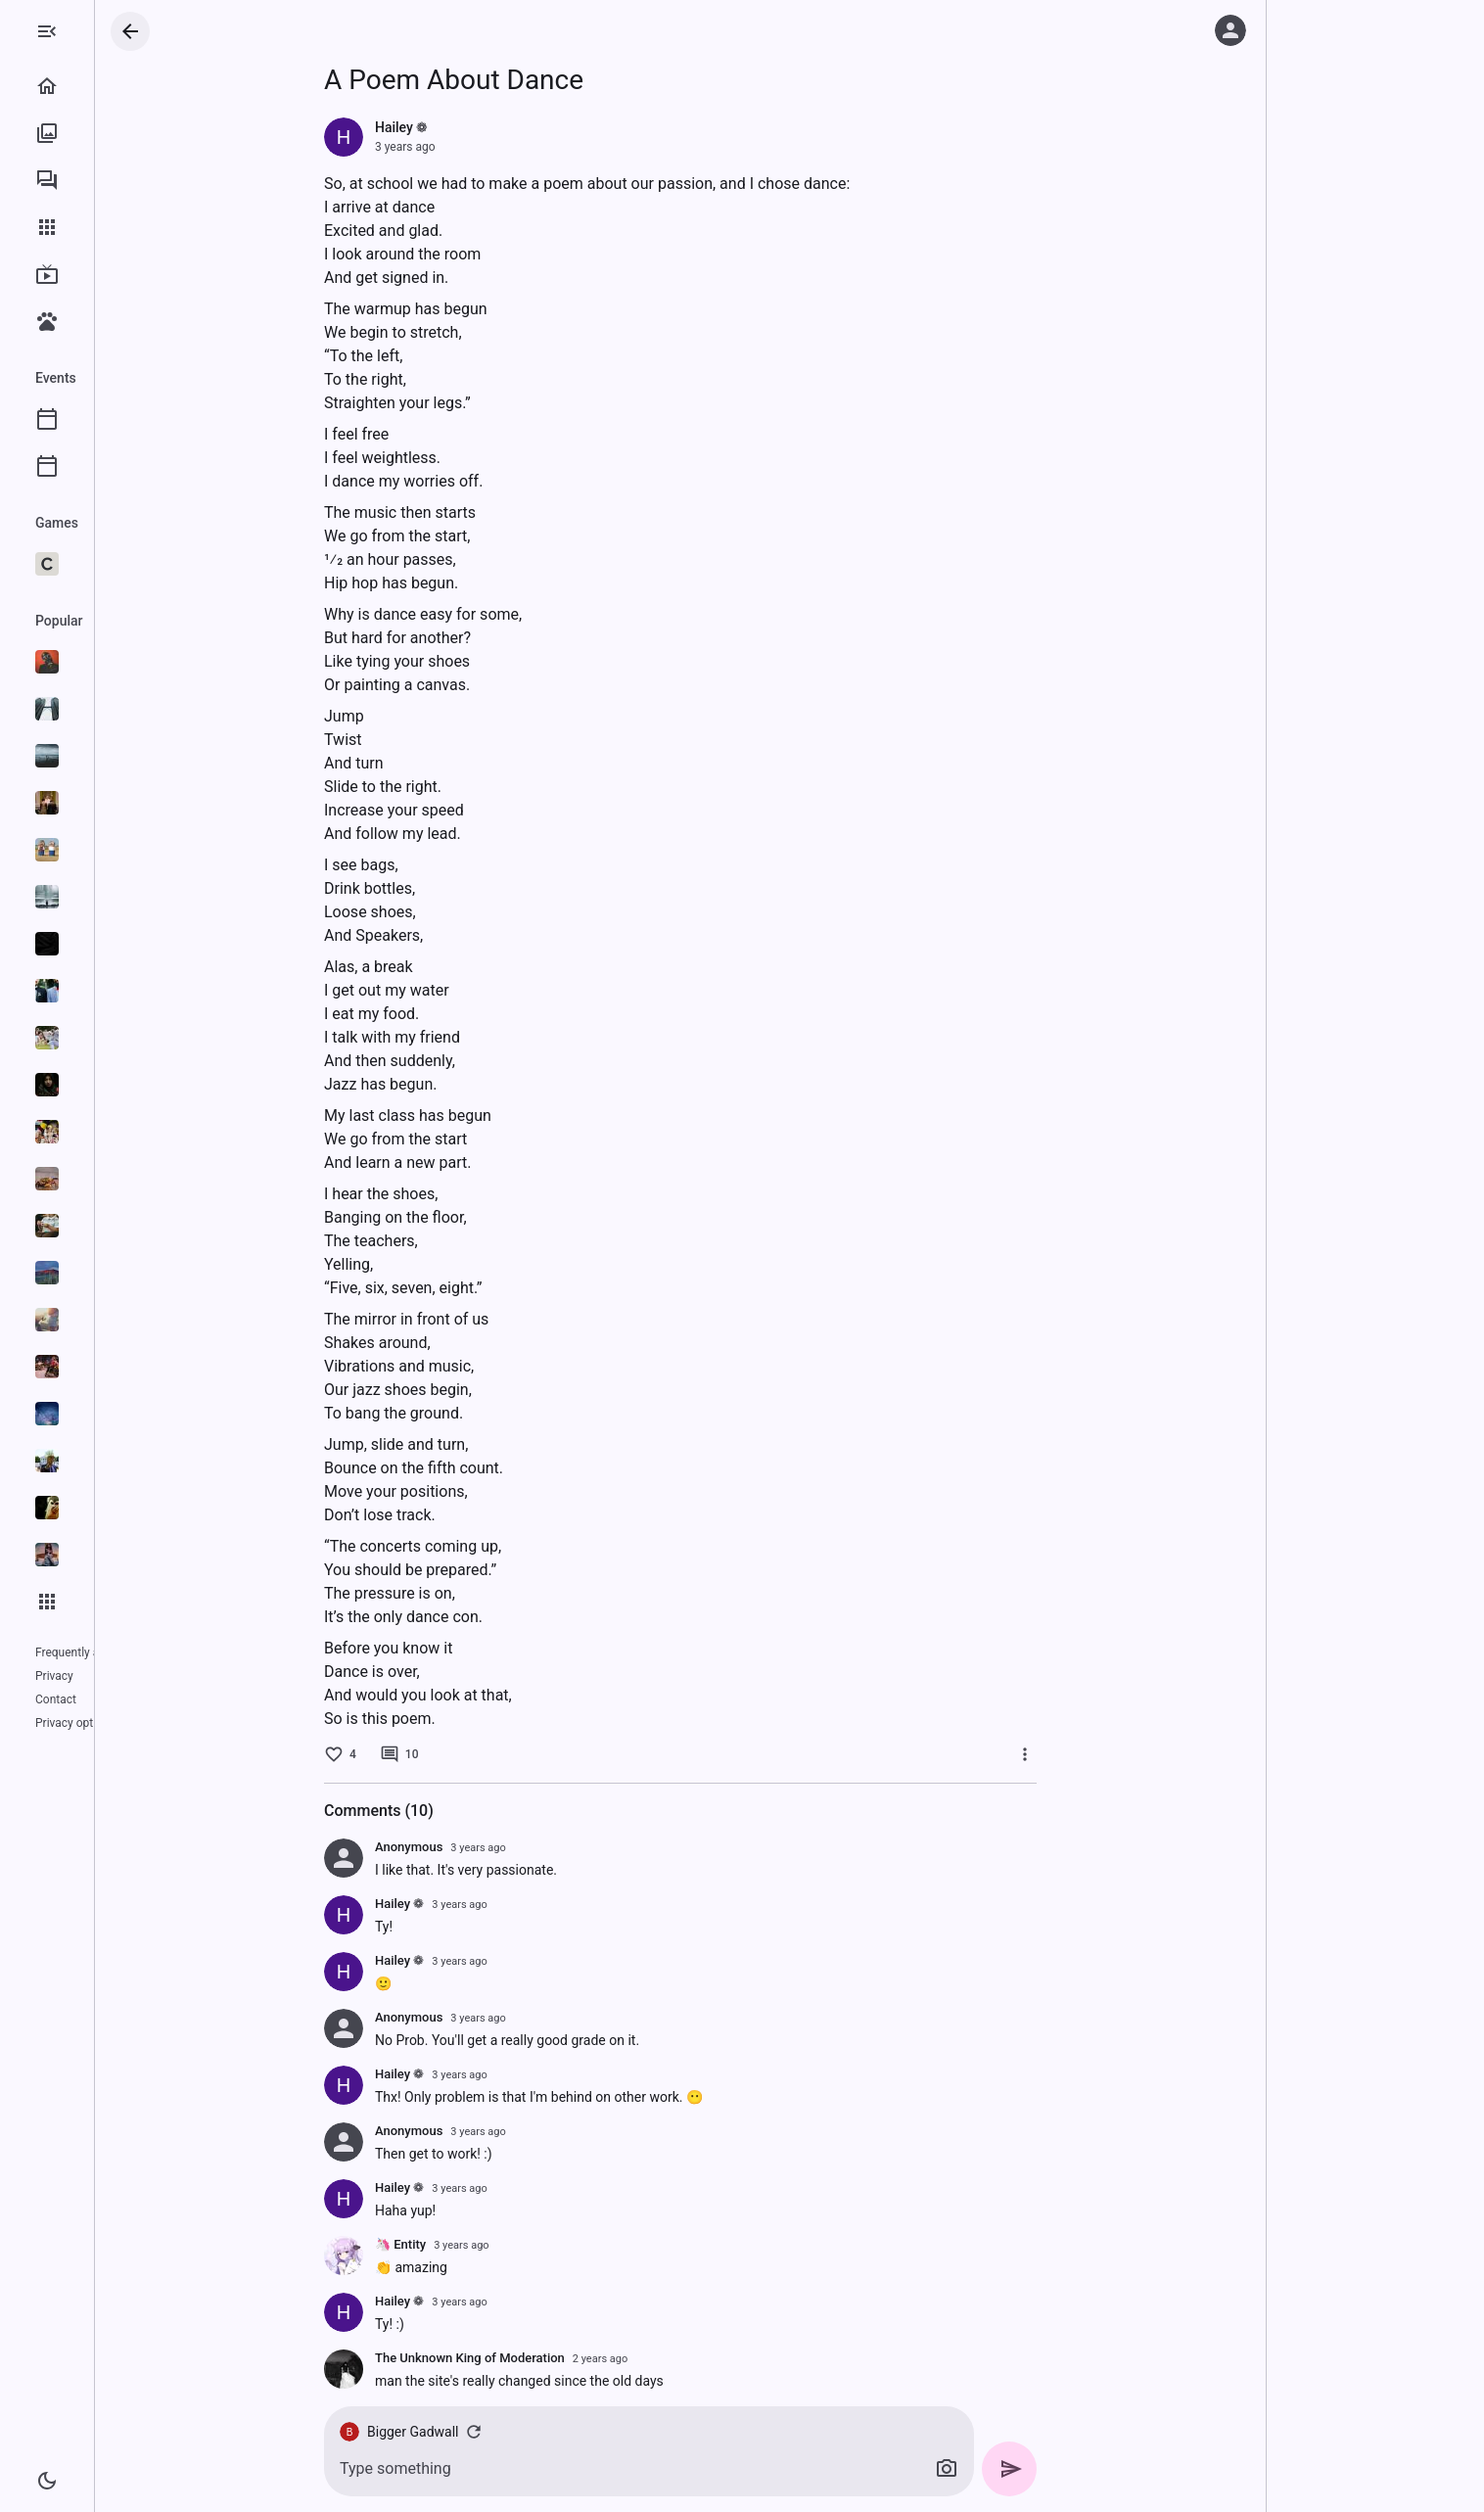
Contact (105, 1676)
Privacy (54, 1676)
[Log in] (1230, 30)
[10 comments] (477, 1754)
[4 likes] (418, 1754)
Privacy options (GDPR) (96, 1699)
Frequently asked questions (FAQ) (122, 1652)
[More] (1103, 1754)
